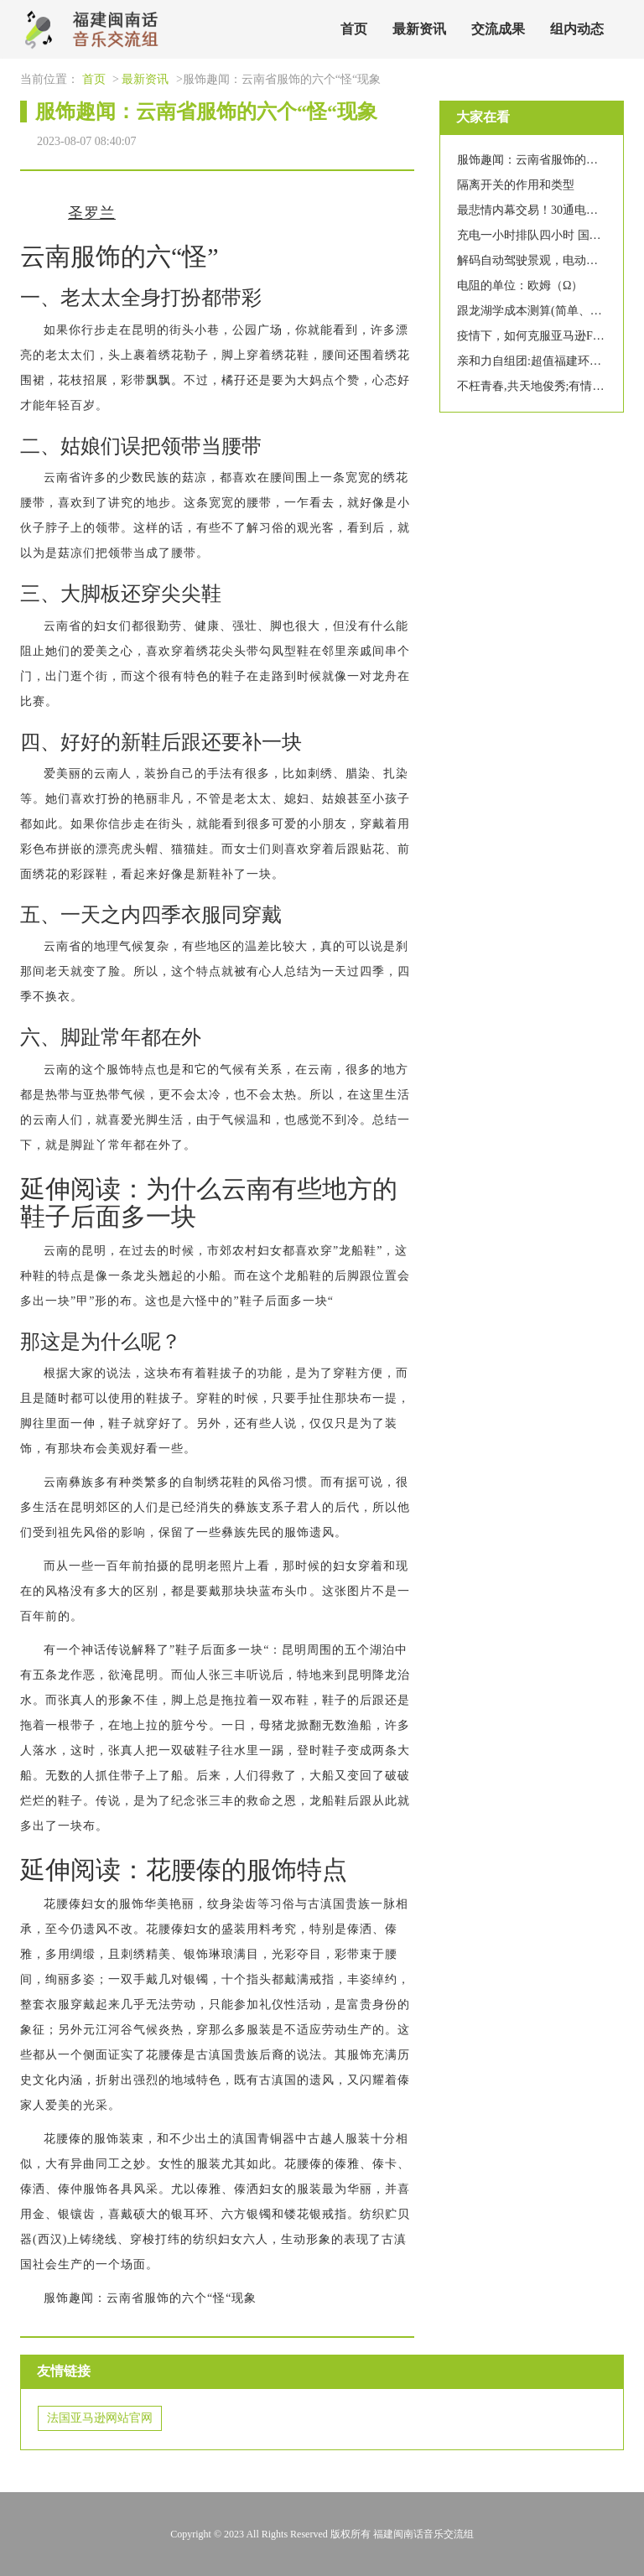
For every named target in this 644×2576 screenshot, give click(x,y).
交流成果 (498, 29)
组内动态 (577, 29)
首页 (353, 29)
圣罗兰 (92, 213)
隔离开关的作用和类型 (515, 185)
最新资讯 (419, 29)
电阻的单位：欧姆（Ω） (520, 285)
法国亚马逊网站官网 (100, 2418)
